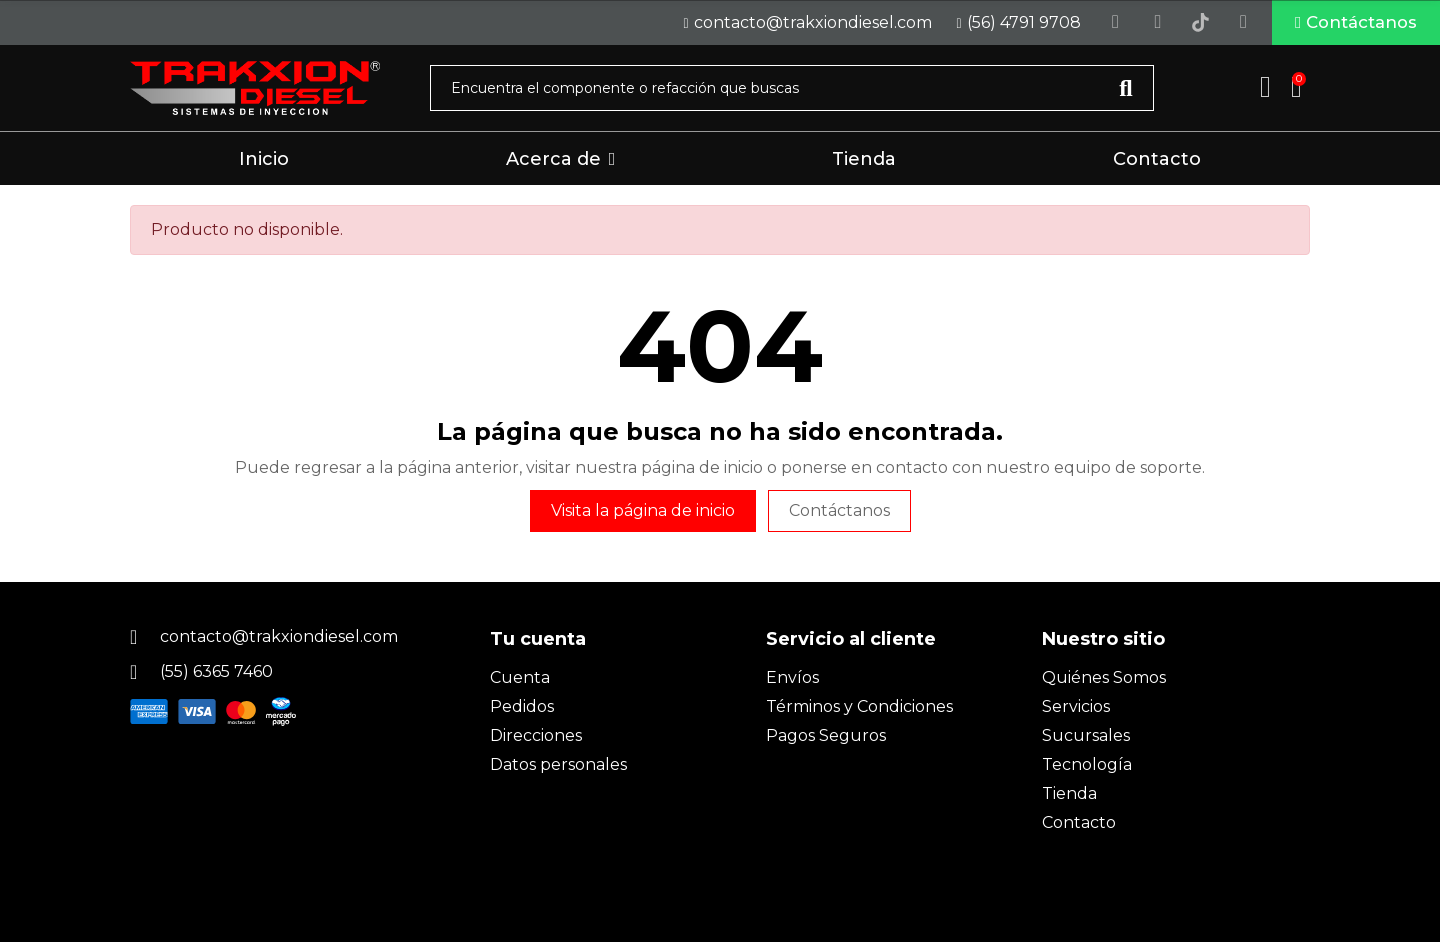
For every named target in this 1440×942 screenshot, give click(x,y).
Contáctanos (839, 515)
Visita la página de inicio (643, 515)
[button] (1341, 25)
